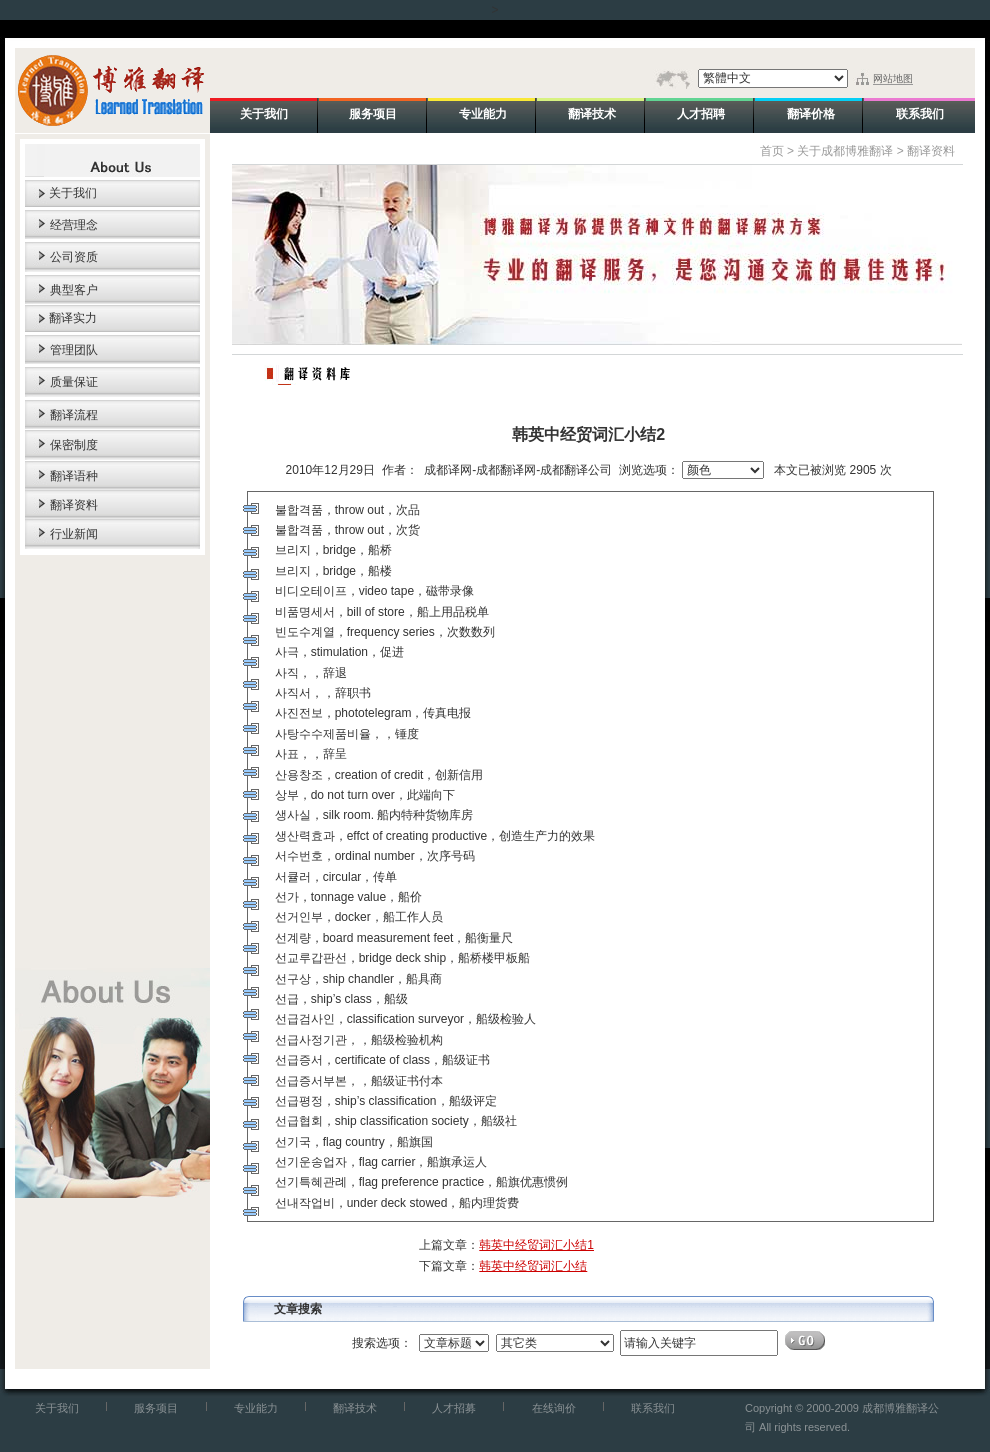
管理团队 (74, 350)
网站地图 (893, 78)
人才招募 (454, 1408)
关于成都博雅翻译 (845, 151)
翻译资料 (74, 505)
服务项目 (156, 1408)
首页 (772, 151)
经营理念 (74, 225)
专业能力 (256, 1408)
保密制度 (74, 445)
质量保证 (74, 382)
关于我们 (73, 193)
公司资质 (74, 257)
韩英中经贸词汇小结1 (536, 1245)
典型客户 (74, 290)
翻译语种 (74, 476)
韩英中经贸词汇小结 (533, 1266)
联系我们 (653, 1408)
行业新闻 (74, 534)
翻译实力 (73, 318)
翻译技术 (355, 1408)
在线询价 (554, 1408)
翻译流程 (74, 415)
